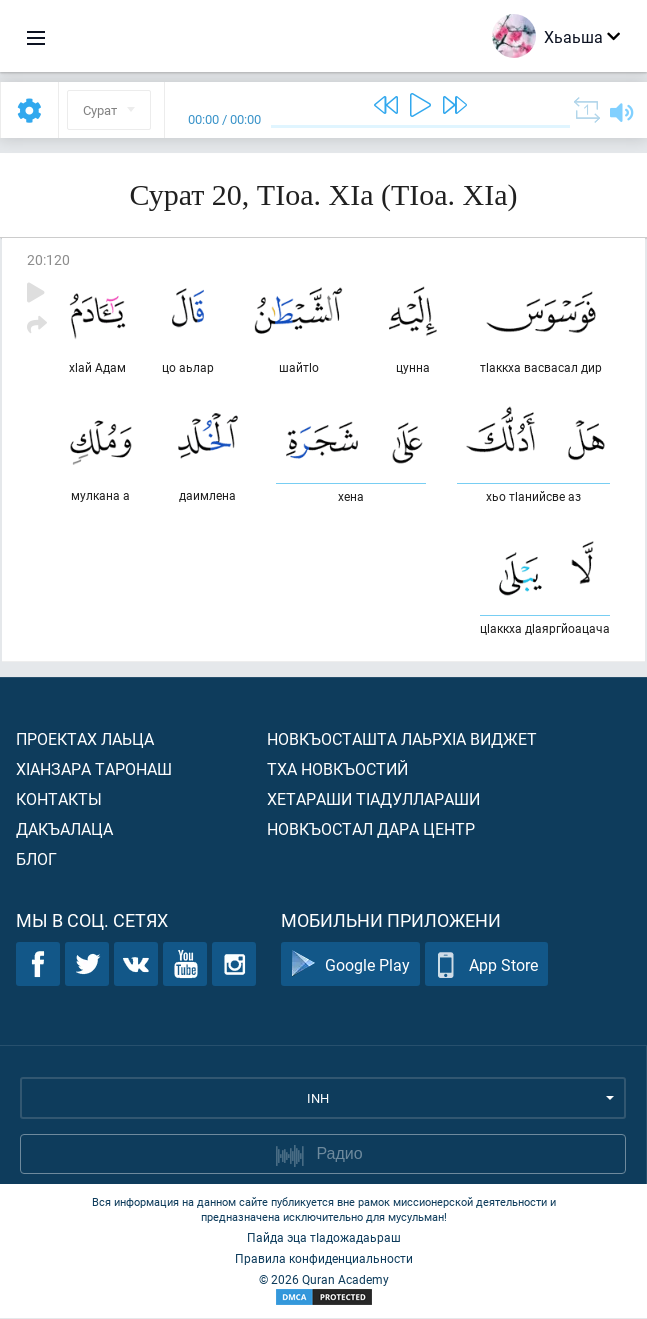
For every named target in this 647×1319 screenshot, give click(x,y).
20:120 (48, 259)
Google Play (350, 965)
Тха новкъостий (337, 769)
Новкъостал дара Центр (371, 829)
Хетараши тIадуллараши (373, 799)
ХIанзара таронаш (94, 769)
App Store (486, 965)
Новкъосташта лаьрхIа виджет (402, 739)
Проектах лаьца (85, 739)
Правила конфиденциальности (324, 1259)
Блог (36, 859)
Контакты (59, 799)
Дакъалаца (64, 829)
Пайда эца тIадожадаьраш (324, 1238)
